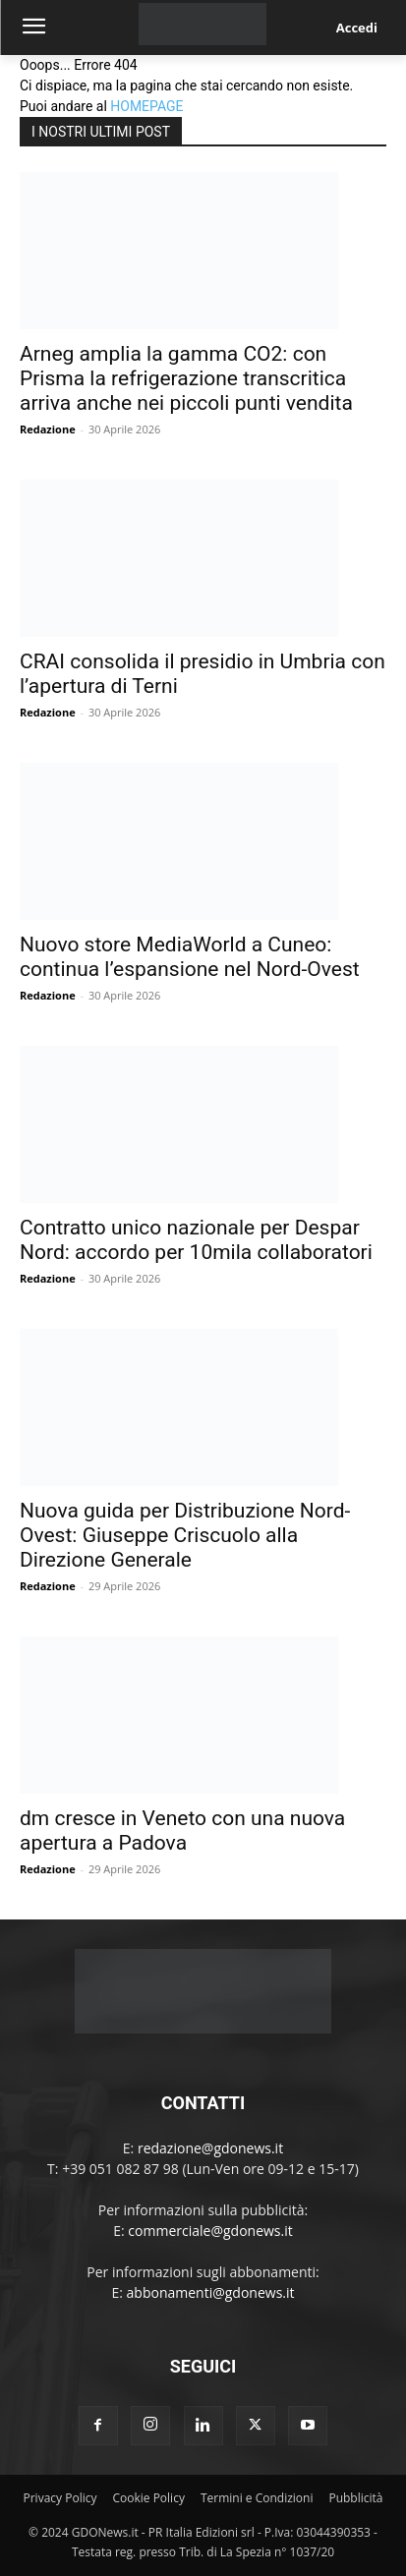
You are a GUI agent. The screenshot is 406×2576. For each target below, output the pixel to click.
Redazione (48, 429)
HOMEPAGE (146, 106)
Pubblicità (355, 2498)
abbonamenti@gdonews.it (211, 2292)
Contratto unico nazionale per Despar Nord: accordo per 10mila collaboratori (196, 1240)
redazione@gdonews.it (210, 2148)
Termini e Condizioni (257, 2498)
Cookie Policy (148, 2498)
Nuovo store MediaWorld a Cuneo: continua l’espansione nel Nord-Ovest (190, 957)
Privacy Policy (60, 2498)
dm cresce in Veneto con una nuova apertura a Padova (182, 1830)
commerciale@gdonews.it (210, 2230)
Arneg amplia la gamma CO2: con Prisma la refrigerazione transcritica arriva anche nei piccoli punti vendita (186, 378)
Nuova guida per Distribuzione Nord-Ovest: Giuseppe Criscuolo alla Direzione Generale (185, 1535)
